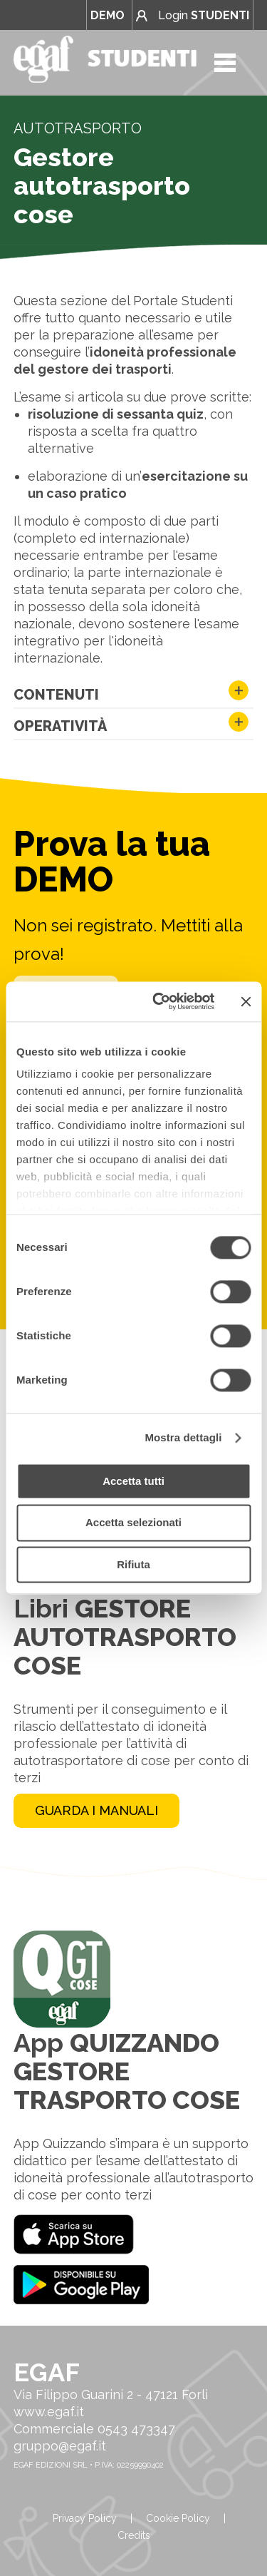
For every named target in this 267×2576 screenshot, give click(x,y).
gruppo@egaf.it (60, 2445)
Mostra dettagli (183, 1437)
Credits (133, 2535)
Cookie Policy (178, 2518)
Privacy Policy (85, 2518)
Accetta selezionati (133, 1523)
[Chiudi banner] (246, 1001)
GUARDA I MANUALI (96, 1810)
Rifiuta (133, 1564)
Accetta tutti (133, 1481)
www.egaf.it (49, 2411)
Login (192, 15)
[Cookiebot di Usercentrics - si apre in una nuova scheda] (159, 1001)
